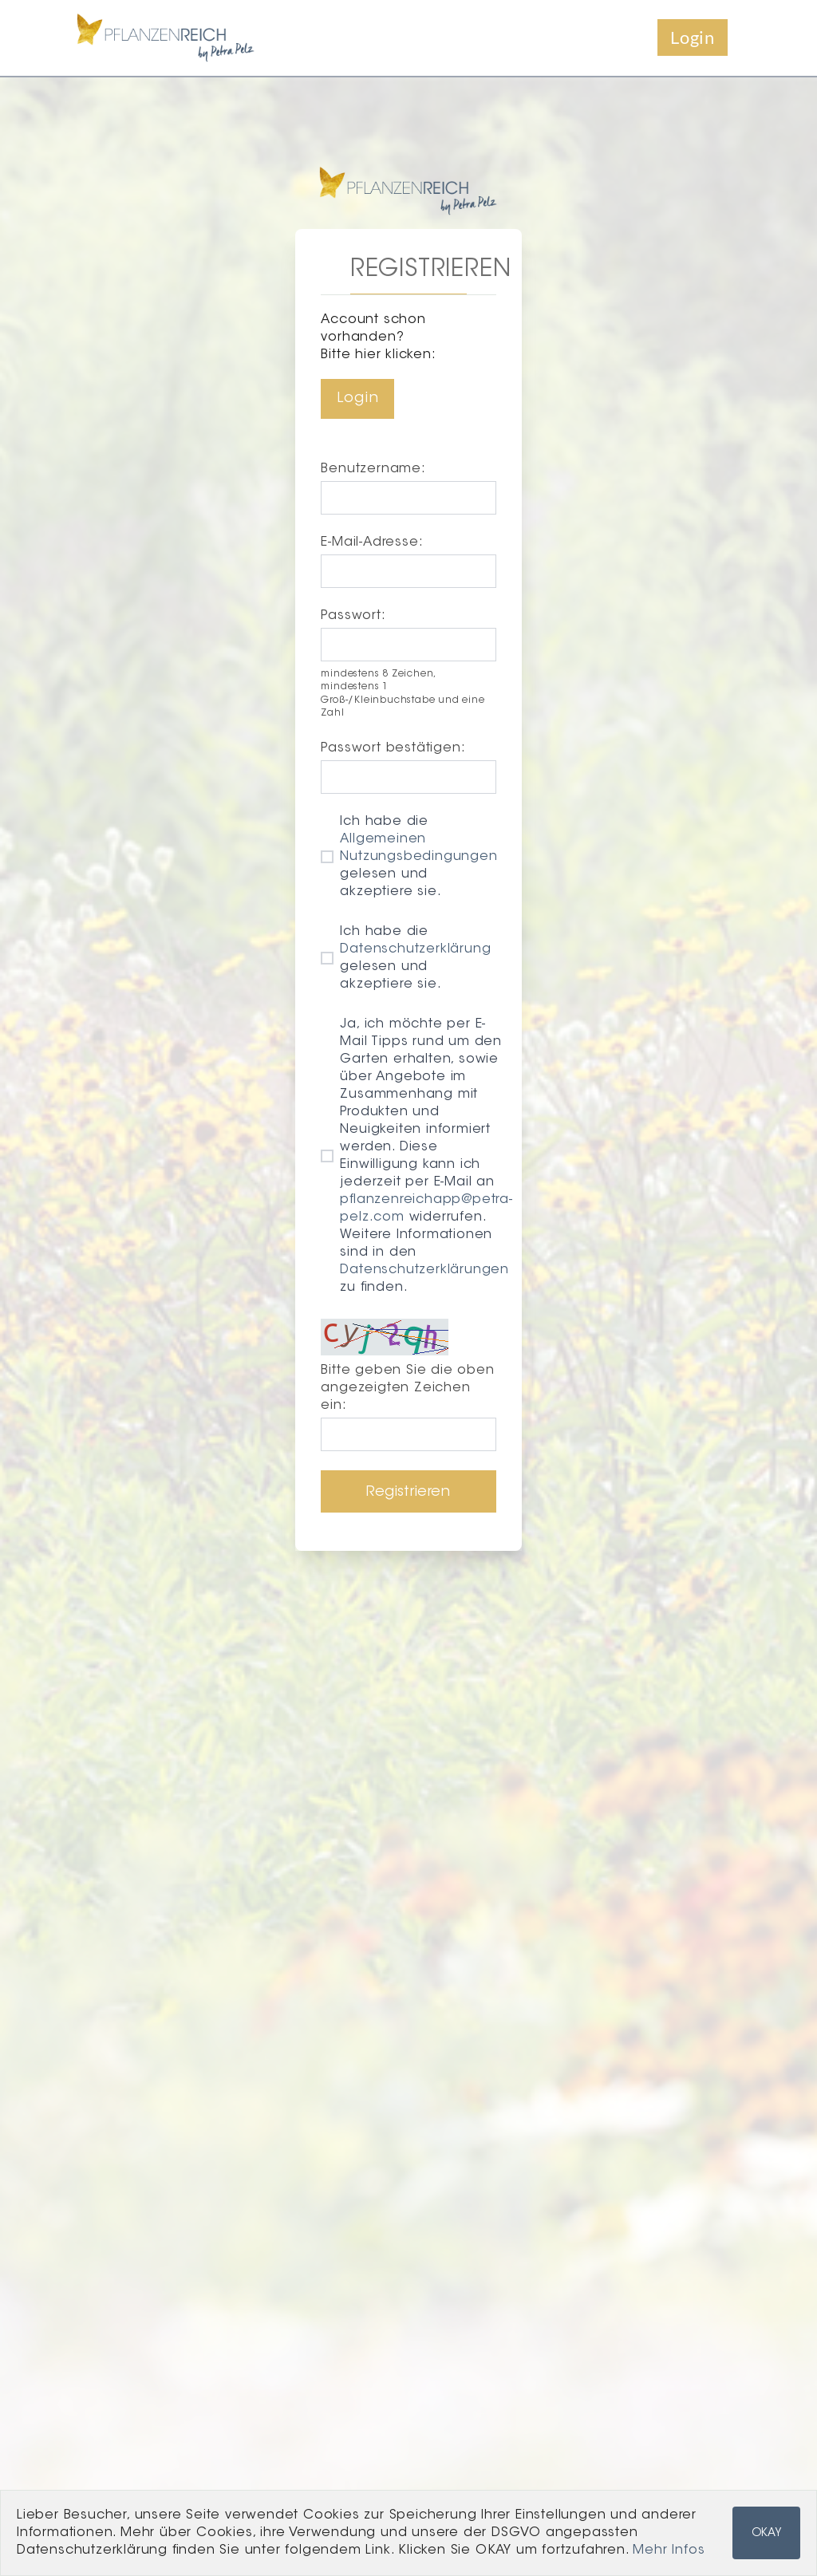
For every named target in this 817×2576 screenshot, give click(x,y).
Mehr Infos (669, 2550)
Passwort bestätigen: (393, 748)
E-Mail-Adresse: (372, 542)
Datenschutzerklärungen (424, 1270)
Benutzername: (373, 469)
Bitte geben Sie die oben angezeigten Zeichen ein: (407, 1388)
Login (692, 37)
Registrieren (408, 1492)
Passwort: (353, 615)
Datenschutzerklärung (415, 949)
